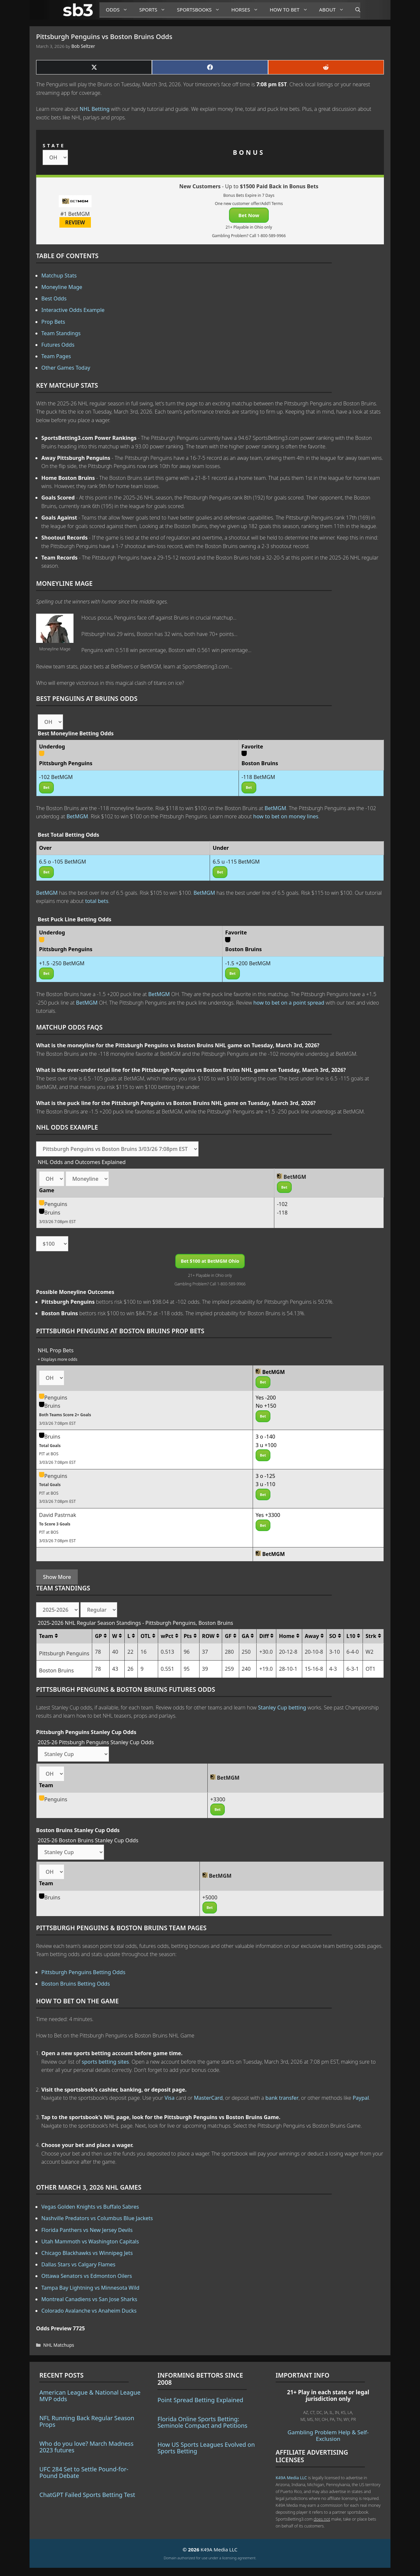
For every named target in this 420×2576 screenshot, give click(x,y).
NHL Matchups (58, 2345)
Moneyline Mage (61, 287)
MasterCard (208, 2097)
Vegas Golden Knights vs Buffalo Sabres (90, 2206)
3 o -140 (265, 1436)
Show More (57, 1577)
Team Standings (61, 333)
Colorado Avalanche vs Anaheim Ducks (88, 2310)
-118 (282, 1212)
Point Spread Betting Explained (200, 2400)
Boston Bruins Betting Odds (75, 1983)
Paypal (361, 2097)
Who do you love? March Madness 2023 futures (86, 2447)
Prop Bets (53, 321)
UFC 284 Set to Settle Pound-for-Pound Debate (83, 2472)
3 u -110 (265, 1484)
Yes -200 (266, 1397)
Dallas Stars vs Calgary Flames (78, 2264)
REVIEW (75, 222)
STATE (54, 145)
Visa (170, 2097)
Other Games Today (65, 367)
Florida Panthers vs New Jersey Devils (87, 2230)
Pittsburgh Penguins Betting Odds (83, 1972)
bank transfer (282, 2097)
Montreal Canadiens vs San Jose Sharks (89, 2299)
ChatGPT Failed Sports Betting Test (87, 2495)
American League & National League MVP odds (89, 2395)
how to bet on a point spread (288, 1002)
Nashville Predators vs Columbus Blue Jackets (97, 2218)
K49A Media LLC (291, 2478)
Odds (119, 9)
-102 (282, 1204)
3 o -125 (265, 1476)
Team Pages (56, 356)
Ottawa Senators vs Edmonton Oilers (86, 2276)
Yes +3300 (268, 1515)
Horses (247, 9)
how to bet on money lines (286, 816)
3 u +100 (266, 1445)
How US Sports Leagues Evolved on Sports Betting (206, 2448)
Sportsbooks (201, 9)
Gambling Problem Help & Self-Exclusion (327, 2435)
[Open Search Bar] (354, 9)
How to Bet (291, 9)
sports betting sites (105, 2061)
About (334, 9)
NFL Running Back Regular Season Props (86, 2421)
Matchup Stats (59, 275)
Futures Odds (57, 344)
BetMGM (275, 808)
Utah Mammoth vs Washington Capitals (90, 2241)
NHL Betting (95, 108)
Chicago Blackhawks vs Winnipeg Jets (87, 2253)
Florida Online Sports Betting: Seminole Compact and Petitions (202, 2422)
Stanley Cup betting (282, 1707)
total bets (97, 901)
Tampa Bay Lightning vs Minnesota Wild (90, 2287)
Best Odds (54, 298)
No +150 (266, 1405)
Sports (154, 9)
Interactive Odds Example (73, 310)
